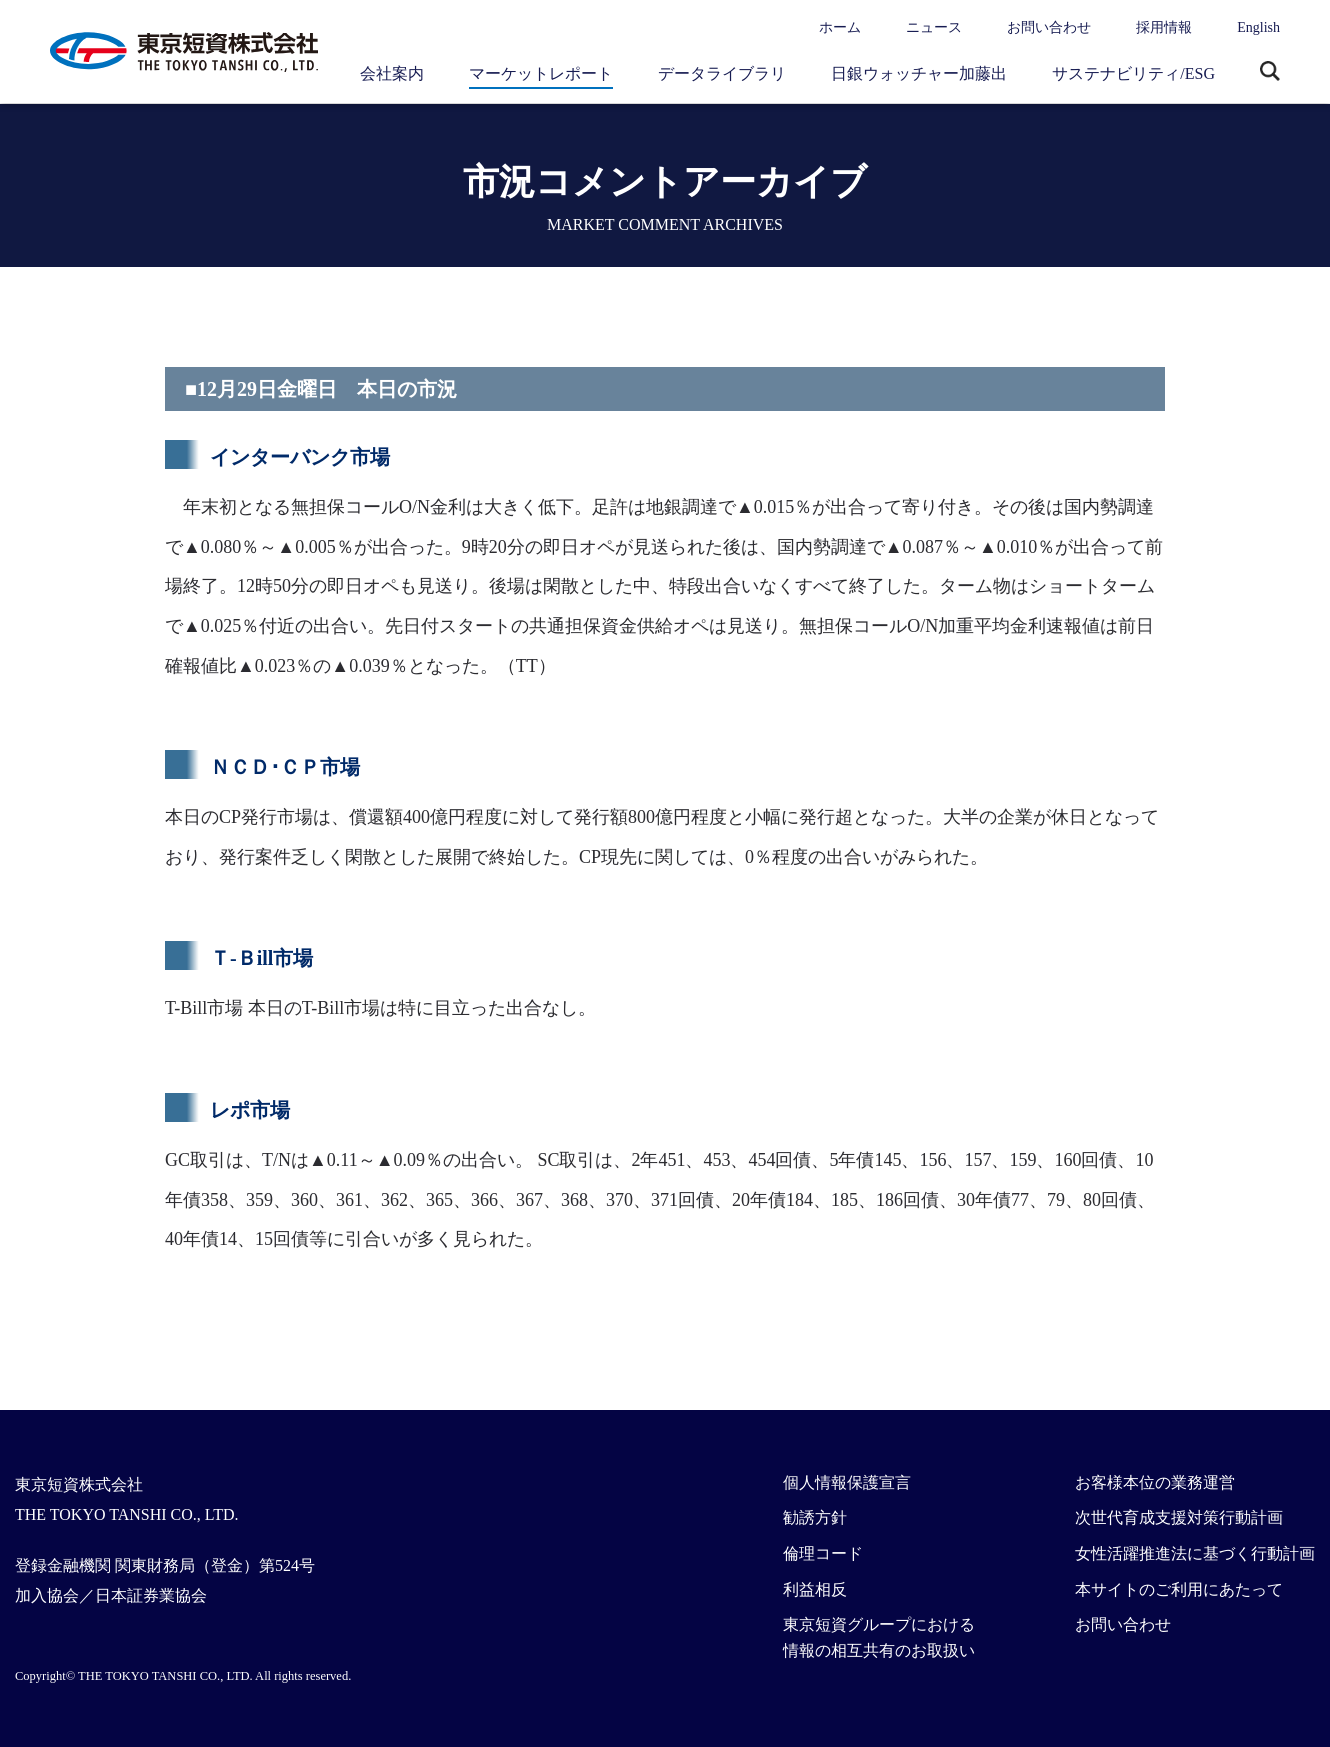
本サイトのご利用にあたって (1179, 1589)
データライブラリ (722, 73)
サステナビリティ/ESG (1133, 73)
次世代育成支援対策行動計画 (1179, 1517)
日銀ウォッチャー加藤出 (919, 73)
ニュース (934, 27)
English (1258, 27)
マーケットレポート (541, 73)
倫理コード (823, 1553)
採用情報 (1164, 27)
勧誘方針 (815, 1517)
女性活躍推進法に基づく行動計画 (1195, 1553)
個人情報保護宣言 (847, 1482)
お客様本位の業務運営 (1155, 1482)
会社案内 (392, 73)
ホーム (840, 27)
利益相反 (815, 1589)
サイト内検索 (1270, 73)
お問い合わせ (1049, 27)
